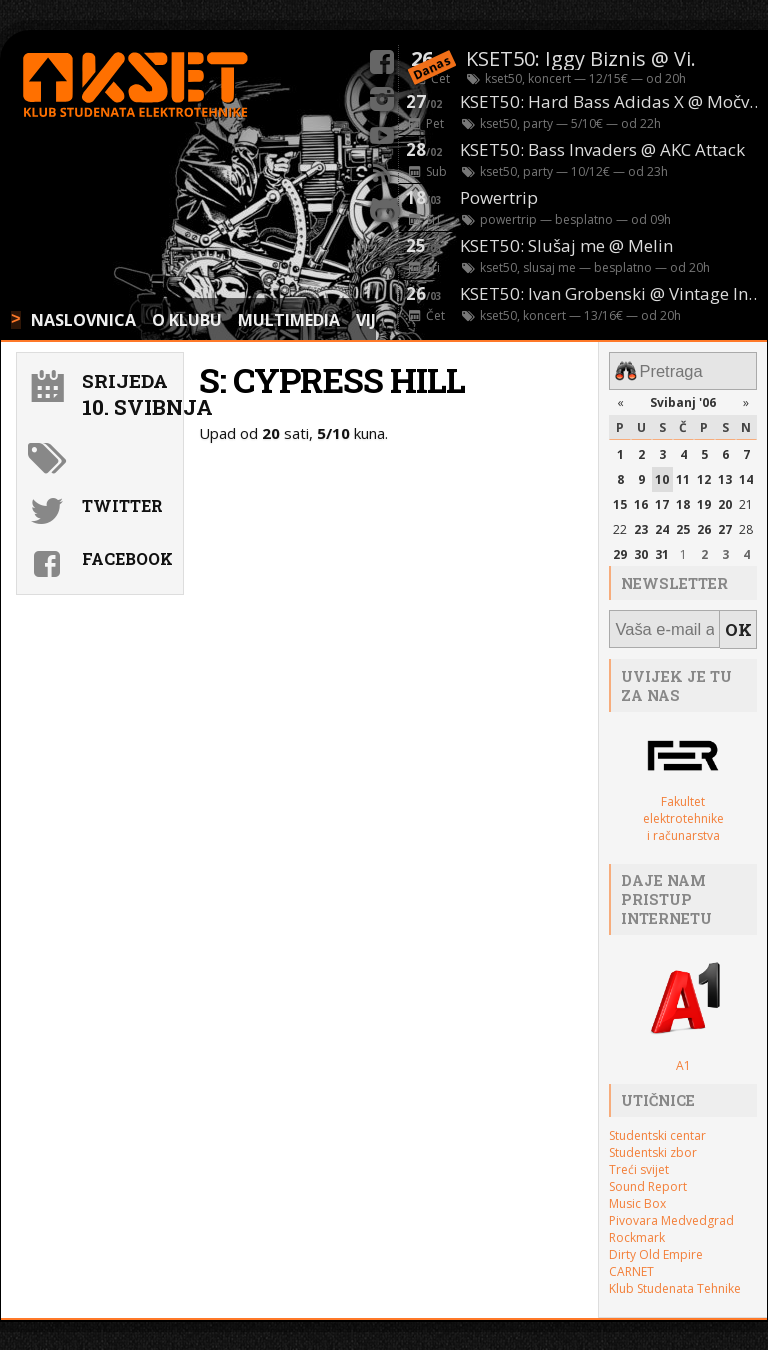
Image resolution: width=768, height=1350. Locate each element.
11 (683, 474)
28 (746, 523)
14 (746, 474)
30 (641, 548)
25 (683, 523)
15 (620, 499)
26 (704, 523)
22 (620, 523)
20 (725, 499)
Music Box (637, 1191)
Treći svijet (639, 1157)
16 (641, 499)
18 (683, 499)
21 (746, 499)
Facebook (127, 558)
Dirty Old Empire (656, 1242)
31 (662, 548)
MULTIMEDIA (289, 320)
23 (641, 523)
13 (725, 474)
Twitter (122, 505)
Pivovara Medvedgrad (671, 1208)
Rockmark (637, 1225)
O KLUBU (187, 320)
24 (662, 523)
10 (662, 474)
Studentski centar (657, 1123)
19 (704, 499)
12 (704, 474)
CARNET (631, 1259)
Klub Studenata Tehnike (675, 1276)
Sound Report (648, 1174)
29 (620, 548)
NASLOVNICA (83, 320)
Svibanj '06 (683, 397)
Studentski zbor (653, 1140)
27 (725, 523)
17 (662, 499)
